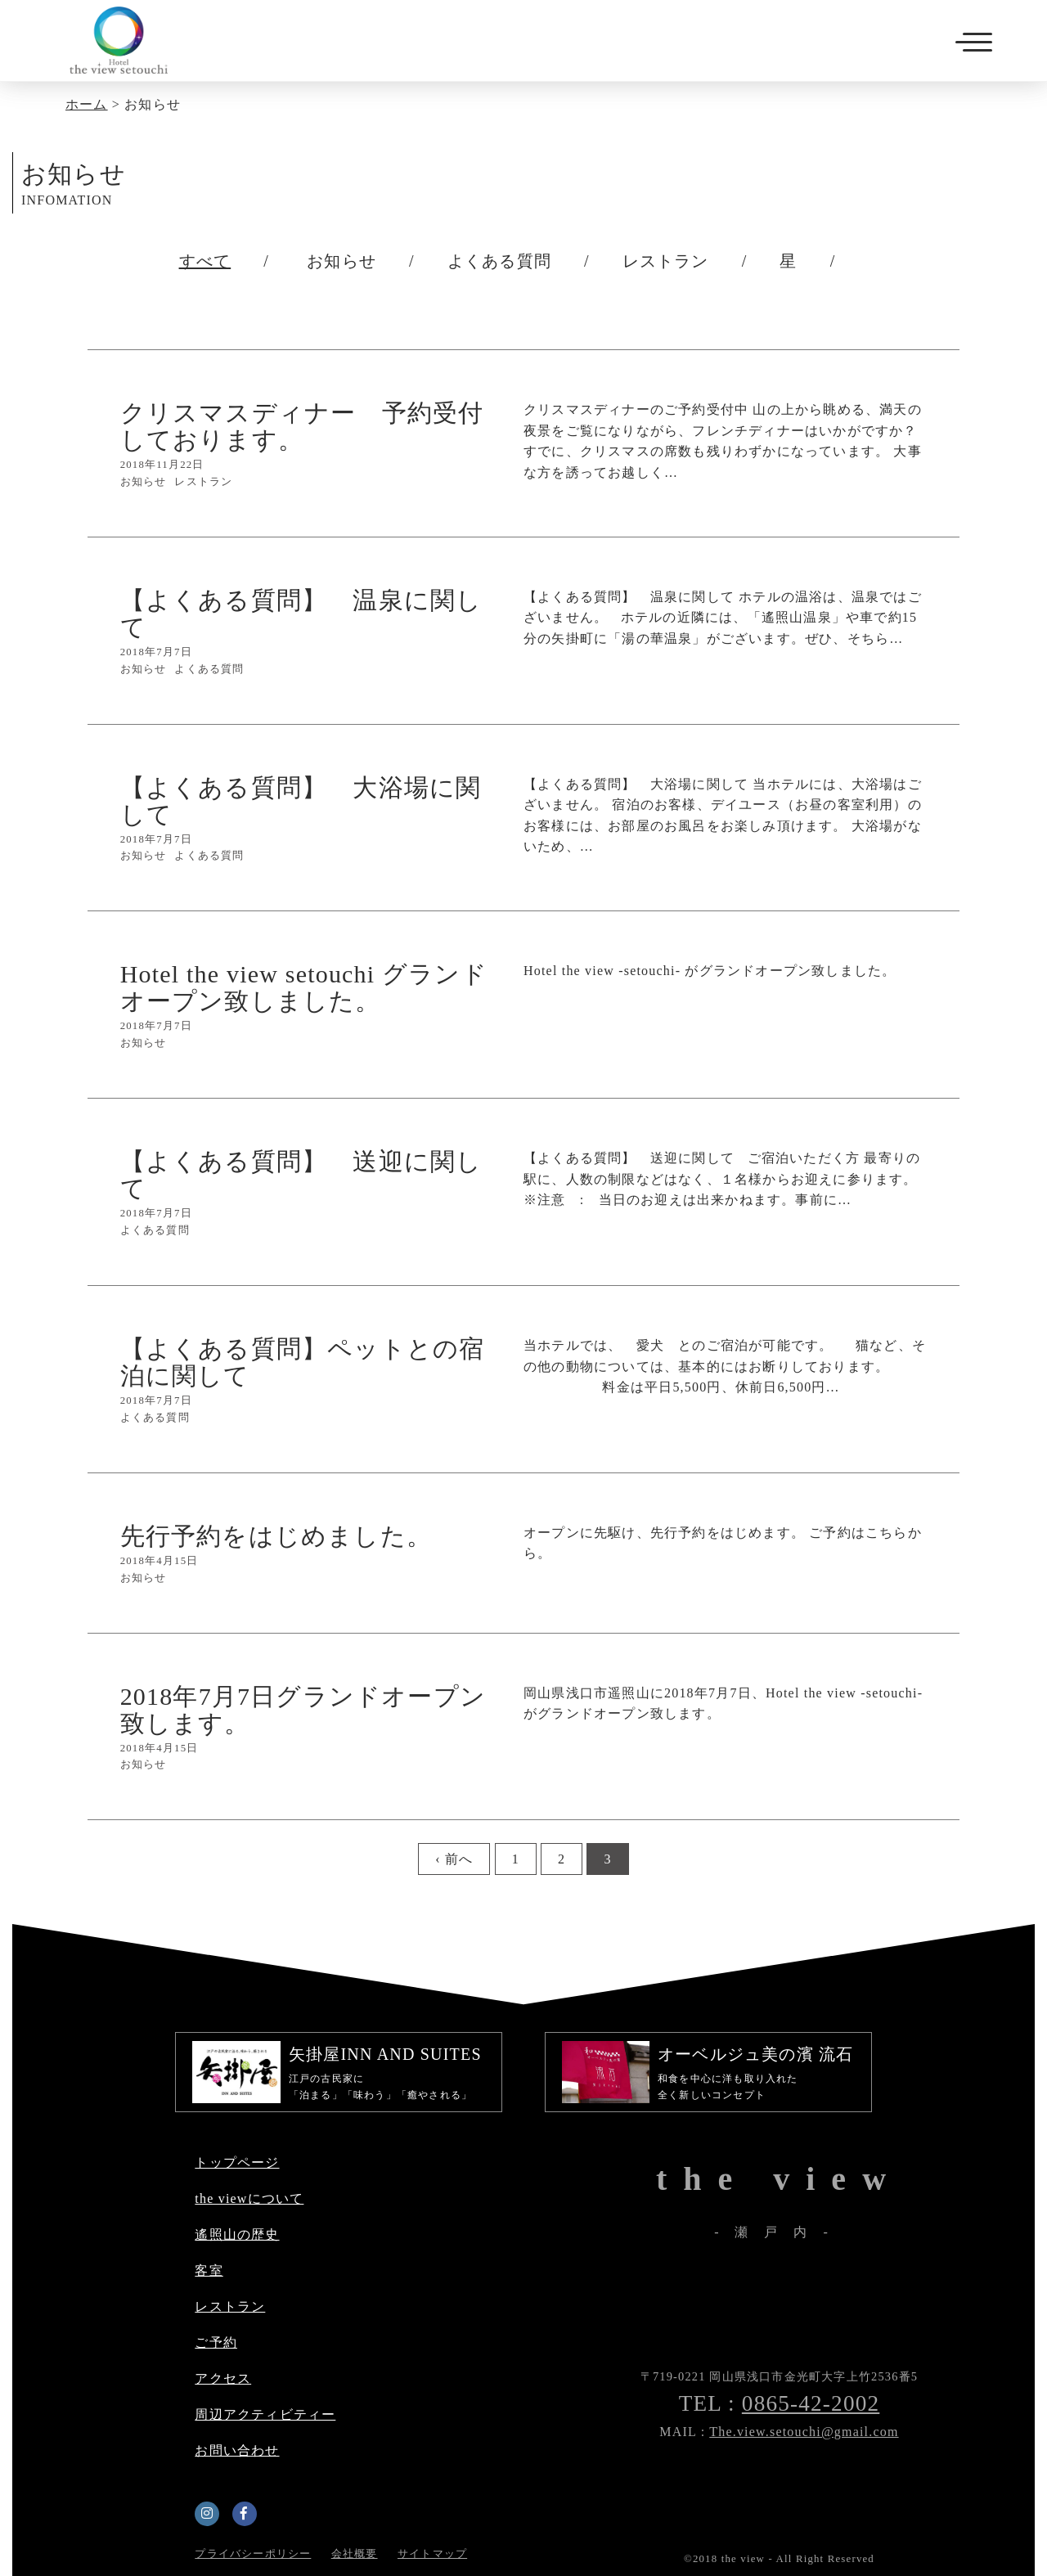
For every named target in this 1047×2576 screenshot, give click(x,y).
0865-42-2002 (810, 2403)
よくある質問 (499, 261)
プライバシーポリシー (253, 2554)
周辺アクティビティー (265, 2414)
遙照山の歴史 (237, 2234)
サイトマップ (432, 2554)
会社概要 (354, 2554)
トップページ (237, 2162)
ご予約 (216, 2342)
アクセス (223, 2378)
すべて (205, 261)
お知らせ (341, 261)
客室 (208, 2270)
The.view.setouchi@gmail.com (803, 2432)
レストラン (665, 261)
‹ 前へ (454, 1859)
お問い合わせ (237, 2450)
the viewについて (249, 2198)
